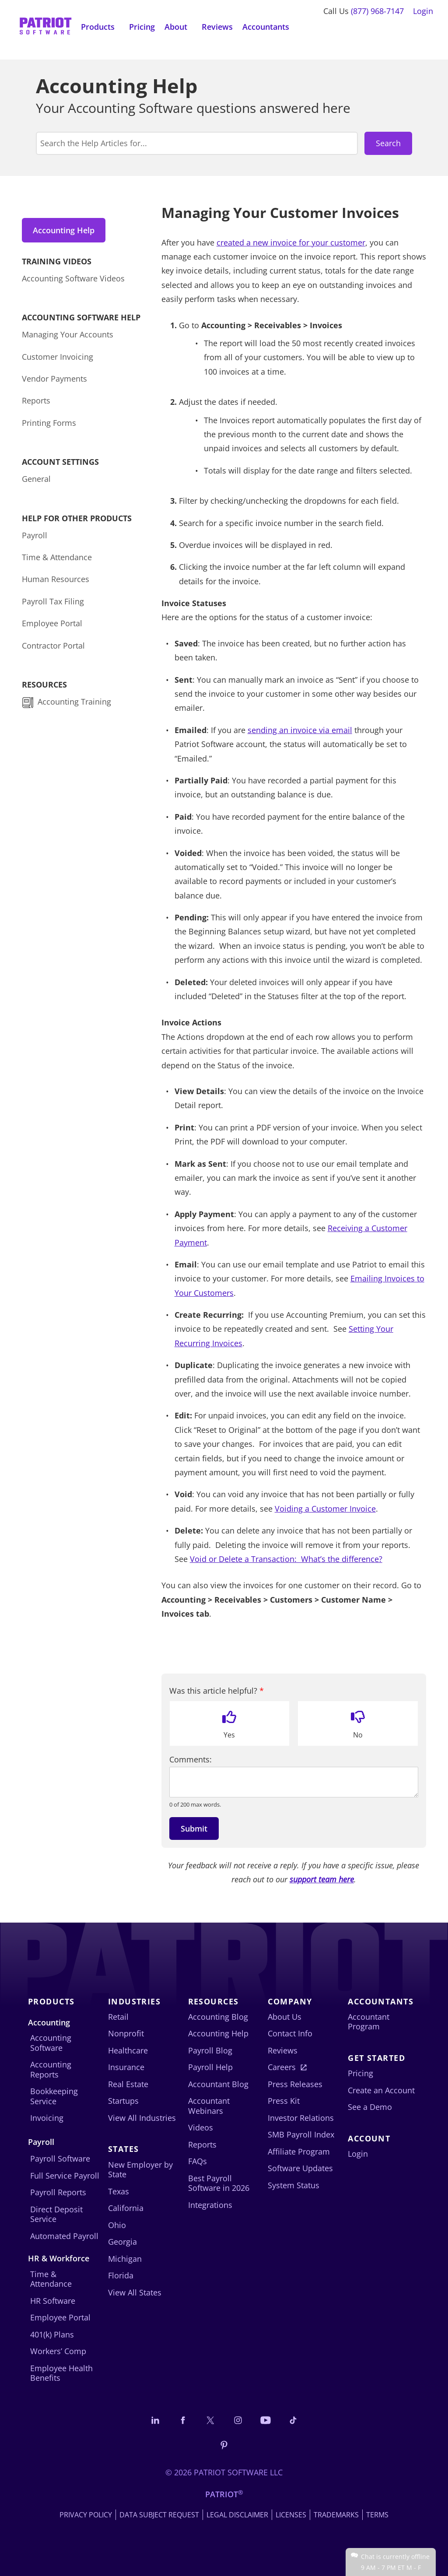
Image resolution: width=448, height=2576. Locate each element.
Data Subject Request (159, 2515)
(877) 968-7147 (377, 11)
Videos (200, 2127)
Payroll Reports (58, 2192)
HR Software (52, 2300)
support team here (322, 1879)
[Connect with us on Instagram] (238, 2420)
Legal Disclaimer (237, 2515)
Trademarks (336, 2515)
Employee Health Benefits (61, 2373)
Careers (282, 2067)
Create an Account (381, 2090)
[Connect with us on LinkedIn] (155, 2420)
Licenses (291, 2515)
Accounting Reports (50, 2069)
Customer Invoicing (57, 357)
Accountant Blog (218, 2084)
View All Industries (142, 2118)
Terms (377, 2515)
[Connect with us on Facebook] (183, 2420)
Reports (36, 401)
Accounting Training (75, 702)
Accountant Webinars (209, 2105)
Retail (118, 2016)
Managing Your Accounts (67, 335)
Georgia (122, 2241)
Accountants (265, 26)
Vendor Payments (54, 379)
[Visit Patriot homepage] (45, 27)
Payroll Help (210, 2067)
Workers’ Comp (58, 2351)
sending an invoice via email (300, 730)
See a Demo (370, 2107)
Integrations (210, 2205)
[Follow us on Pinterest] (224, 2444)
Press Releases (295, 2084)
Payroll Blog (210, 2050)
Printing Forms (49, 423)
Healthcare (128, 2050)
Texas (118, 2191)
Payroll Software (60, 2158)
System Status (293, 2185)
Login (423, 11)
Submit (194, 1828)
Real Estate (128, 2084)
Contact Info (290, 2033)
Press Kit (284, 2100)
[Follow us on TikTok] (293, 2420)
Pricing (142, 26)
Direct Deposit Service (56, 2214)
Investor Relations (301, 2118)
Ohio (117, 2225)
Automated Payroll (64, 2236)
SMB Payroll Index (301, 2134)
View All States (134, 2292)
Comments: (190, 1760)
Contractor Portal (53, 646)
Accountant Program (368, 2021)
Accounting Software (50, 2042)
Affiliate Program (299, 2151)
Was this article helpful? (216, 1691)
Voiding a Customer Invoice (325, 1508)
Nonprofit (126, 2033)
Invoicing (46, 2118)
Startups (123, 2100)
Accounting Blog (218, 2016)
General (36, 479)
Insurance (126, 2067)
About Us (284, 2016)
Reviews (217, 26)
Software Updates (300, 2168)
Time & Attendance (57, 558)
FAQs (197, 2161)
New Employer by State (140, 2169)
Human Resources (55, 580)
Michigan (125, 2258)
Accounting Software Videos (73, 279)
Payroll (34, 535)
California (126, 2208)
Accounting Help (64, 230)
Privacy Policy (86, 2515)
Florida (120, 2275)
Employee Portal (52, 624)
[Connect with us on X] (210, 2420)
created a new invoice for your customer (291, 242)
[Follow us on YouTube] (265, 2420)
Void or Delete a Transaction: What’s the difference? (286, 1559)
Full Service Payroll (64, 2175)
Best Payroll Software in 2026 (218, 2183)
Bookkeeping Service (54, 2096)
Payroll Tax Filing (53, 602)
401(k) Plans (52, 2334)
